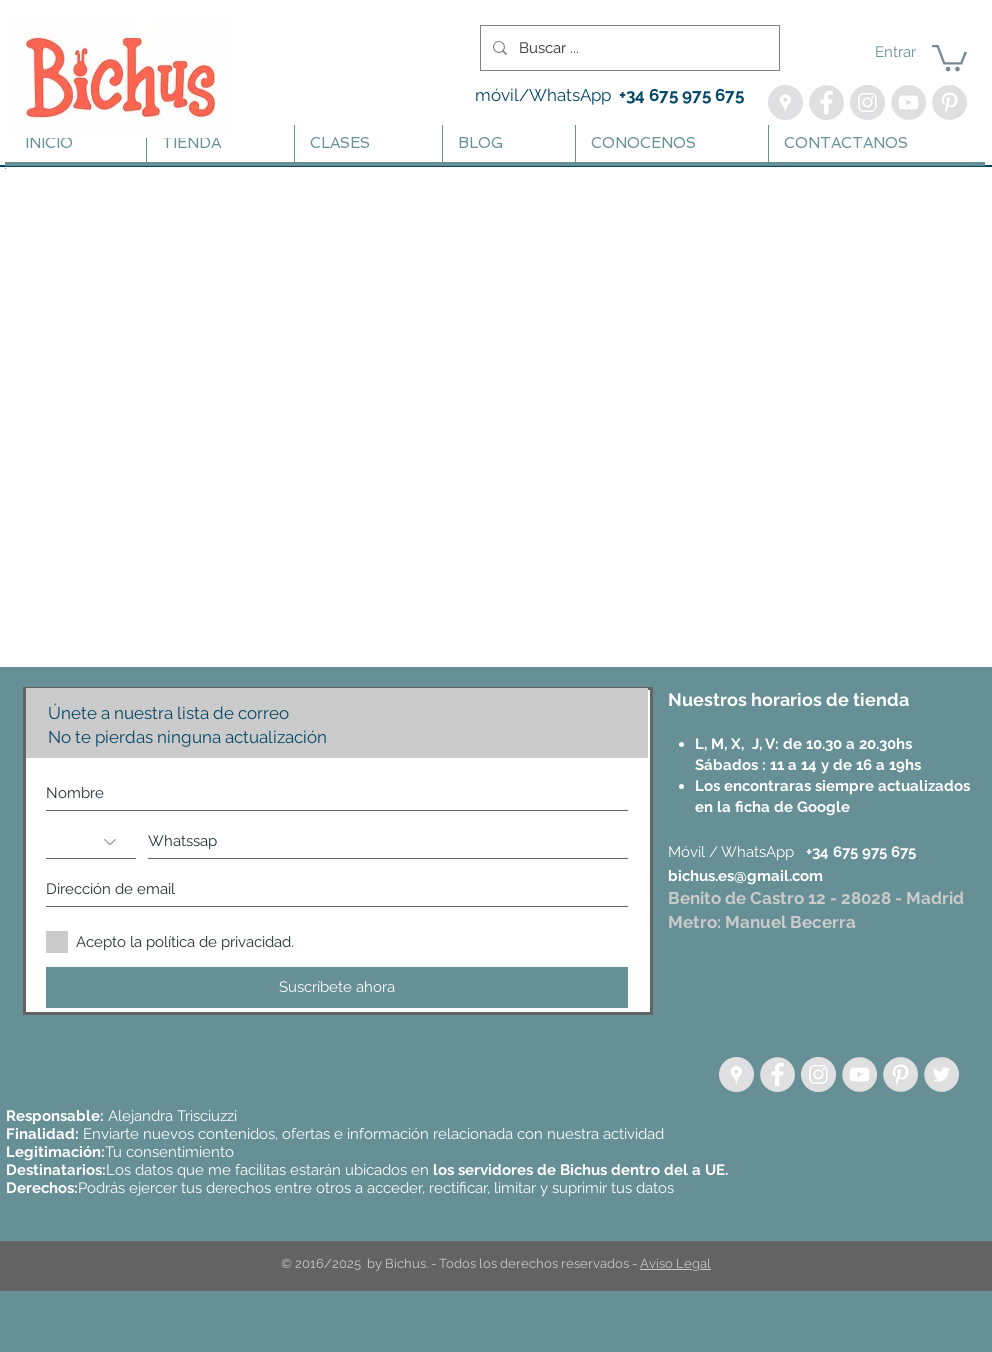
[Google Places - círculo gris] (736, 1074)
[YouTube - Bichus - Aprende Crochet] (908, 102)
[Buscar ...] (628, 48)
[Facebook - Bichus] (826, 102)
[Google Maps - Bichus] (785, 102)
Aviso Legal (675, 1263)
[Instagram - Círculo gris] (818, 1074)
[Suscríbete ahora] (337, 987)
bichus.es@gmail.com (745, 876)
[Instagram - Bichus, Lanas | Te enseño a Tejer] (867, 102)
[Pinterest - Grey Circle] (900, 1074)
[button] (949, 56)
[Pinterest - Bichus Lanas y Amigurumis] (949, 102)
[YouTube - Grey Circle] (859, 1074)
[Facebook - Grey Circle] (777, 1074)
